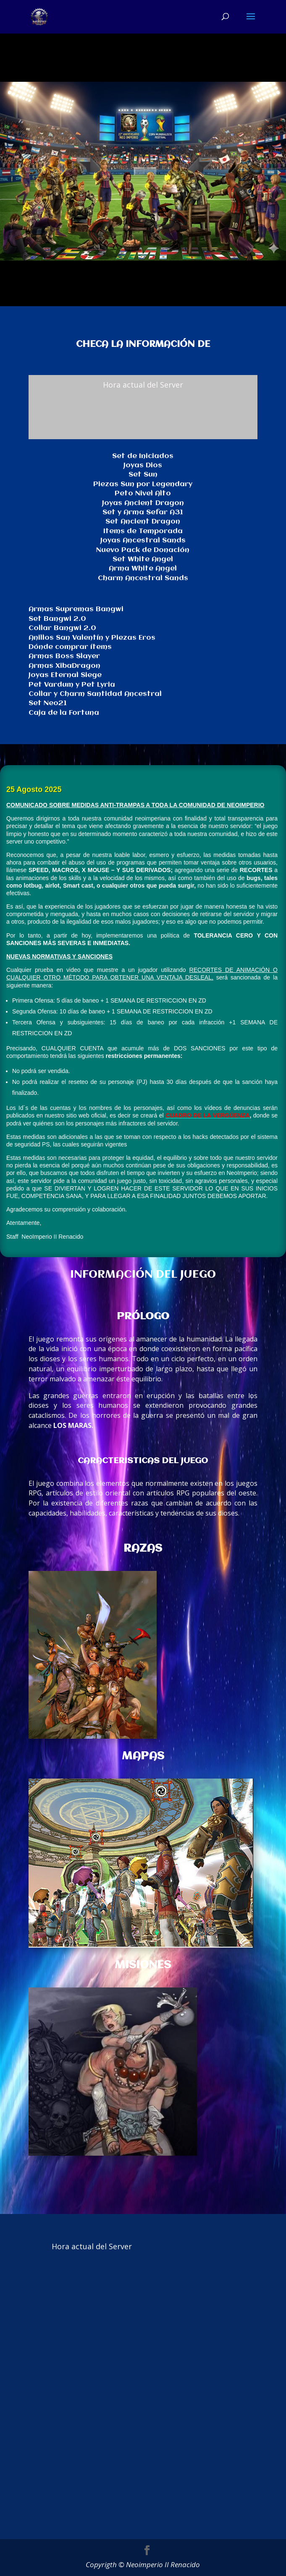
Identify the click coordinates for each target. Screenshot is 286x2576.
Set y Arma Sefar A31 (142, 512)
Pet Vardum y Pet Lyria (72, 684)
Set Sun (143, 474)
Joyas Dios (142, 465)
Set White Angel (143, 559)
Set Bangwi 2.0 (57, 619)
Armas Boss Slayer (64, 656)
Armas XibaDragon (64, 665)
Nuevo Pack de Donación (142, 550)
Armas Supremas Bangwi (76, 609)
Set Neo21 (48, 703)
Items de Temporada (143, 531)
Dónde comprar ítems (70, 647)
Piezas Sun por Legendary (142, 484)
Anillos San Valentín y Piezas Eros (92, 637)
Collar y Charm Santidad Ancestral (95, 694)
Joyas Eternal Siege (65, 675)
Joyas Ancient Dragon (143, 503)
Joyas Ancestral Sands (143, 540)
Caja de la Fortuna (64, 712)
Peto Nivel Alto (143, 493)
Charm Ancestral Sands (143, 578)
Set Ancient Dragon (142, 521)
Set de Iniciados (142, 456)
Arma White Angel (143, 568)
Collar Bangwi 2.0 (62, 628)
